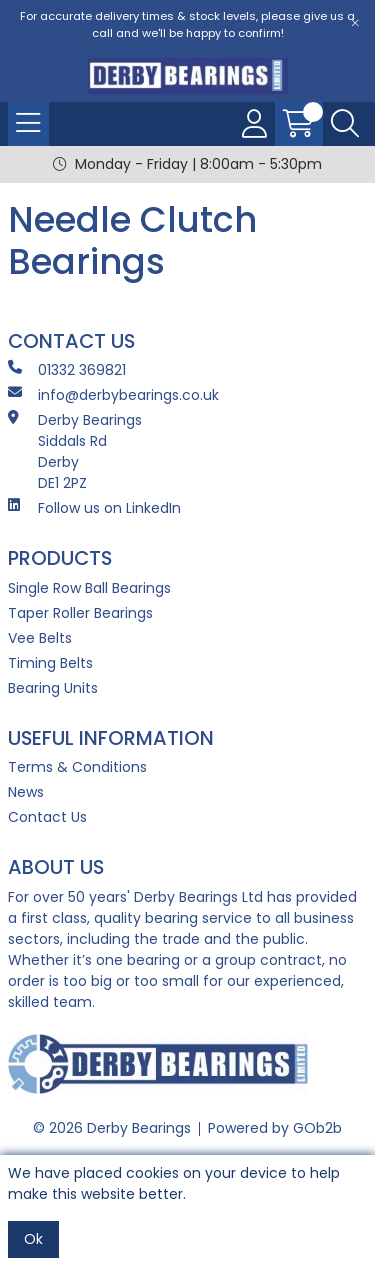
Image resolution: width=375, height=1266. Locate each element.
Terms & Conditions (77, 767)
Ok (33, 1239)
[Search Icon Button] (345, 124)
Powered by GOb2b (275, 1128)
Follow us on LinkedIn (94, 508)
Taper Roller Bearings (80, 613)
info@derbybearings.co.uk (113, 395)
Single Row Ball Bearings (89, 588)
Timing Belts (50, 663)
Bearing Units (53, 688)
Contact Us (47, 817)
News (26, 792)
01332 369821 (67, 370)
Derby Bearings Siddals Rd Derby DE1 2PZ (75, 451)
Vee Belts (40, 638)
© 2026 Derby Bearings (112, 1128)
